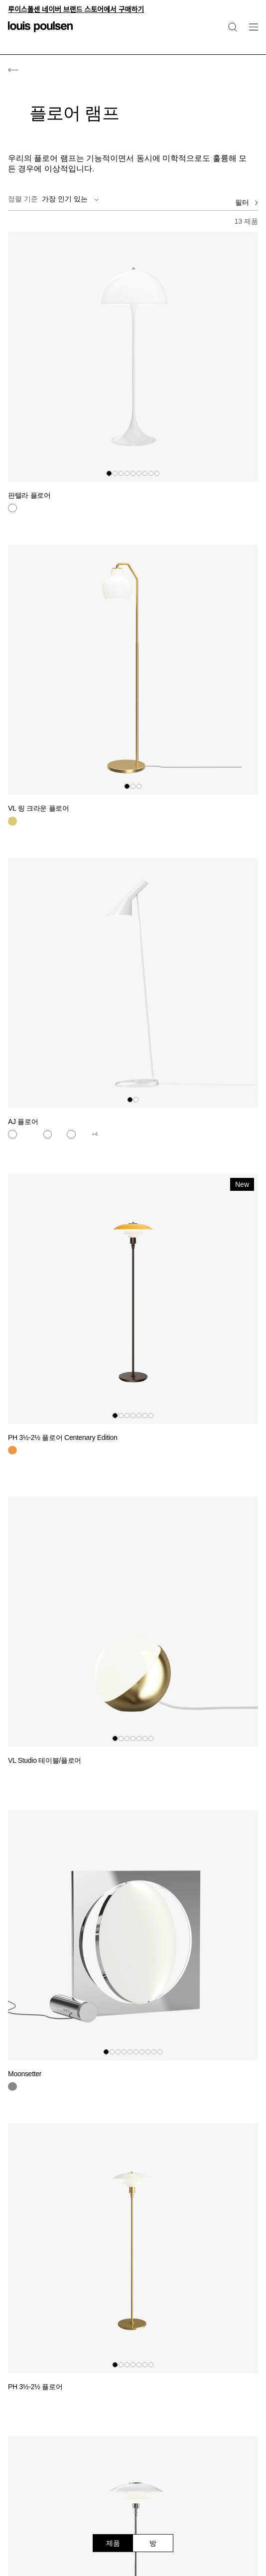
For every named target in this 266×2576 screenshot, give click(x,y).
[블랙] (24, 1773)
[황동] (12, 821)
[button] (109, 473)
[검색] (232, 26)
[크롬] (12, 2086)
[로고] (40, 32)
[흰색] (12, 508)
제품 (113, 2543)
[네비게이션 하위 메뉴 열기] (250, 32)
